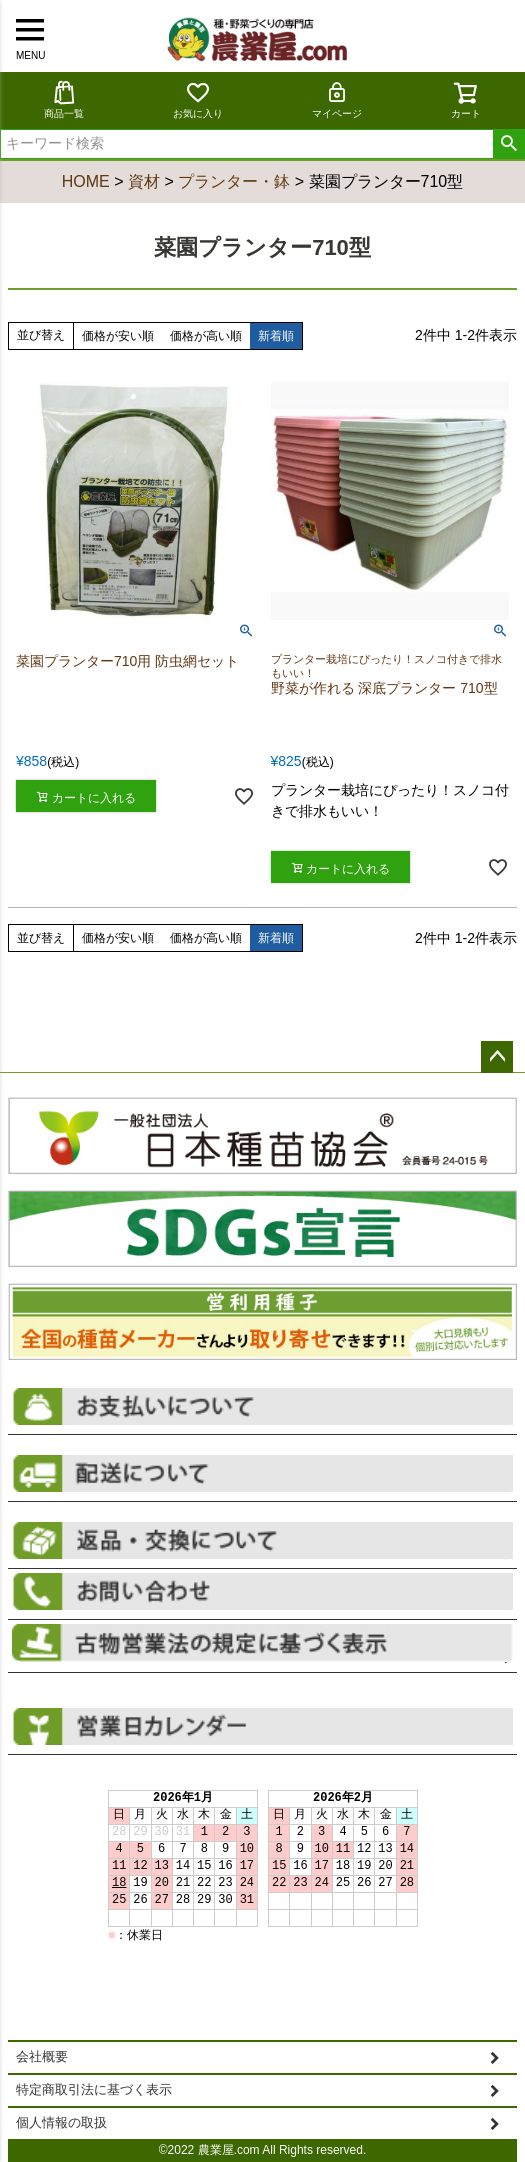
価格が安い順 (118, 336)
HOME (86, 181)
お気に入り (198, 99)
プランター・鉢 (234, 181)
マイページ (337, 99)
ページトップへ (497, 1057)
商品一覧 (64, 99)
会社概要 (42, 2057)
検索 (508, 144)
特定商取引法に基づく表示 (94, 2090)
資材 (144, 181)
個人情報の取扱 (61, 2123)
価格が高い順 (206, 336)
